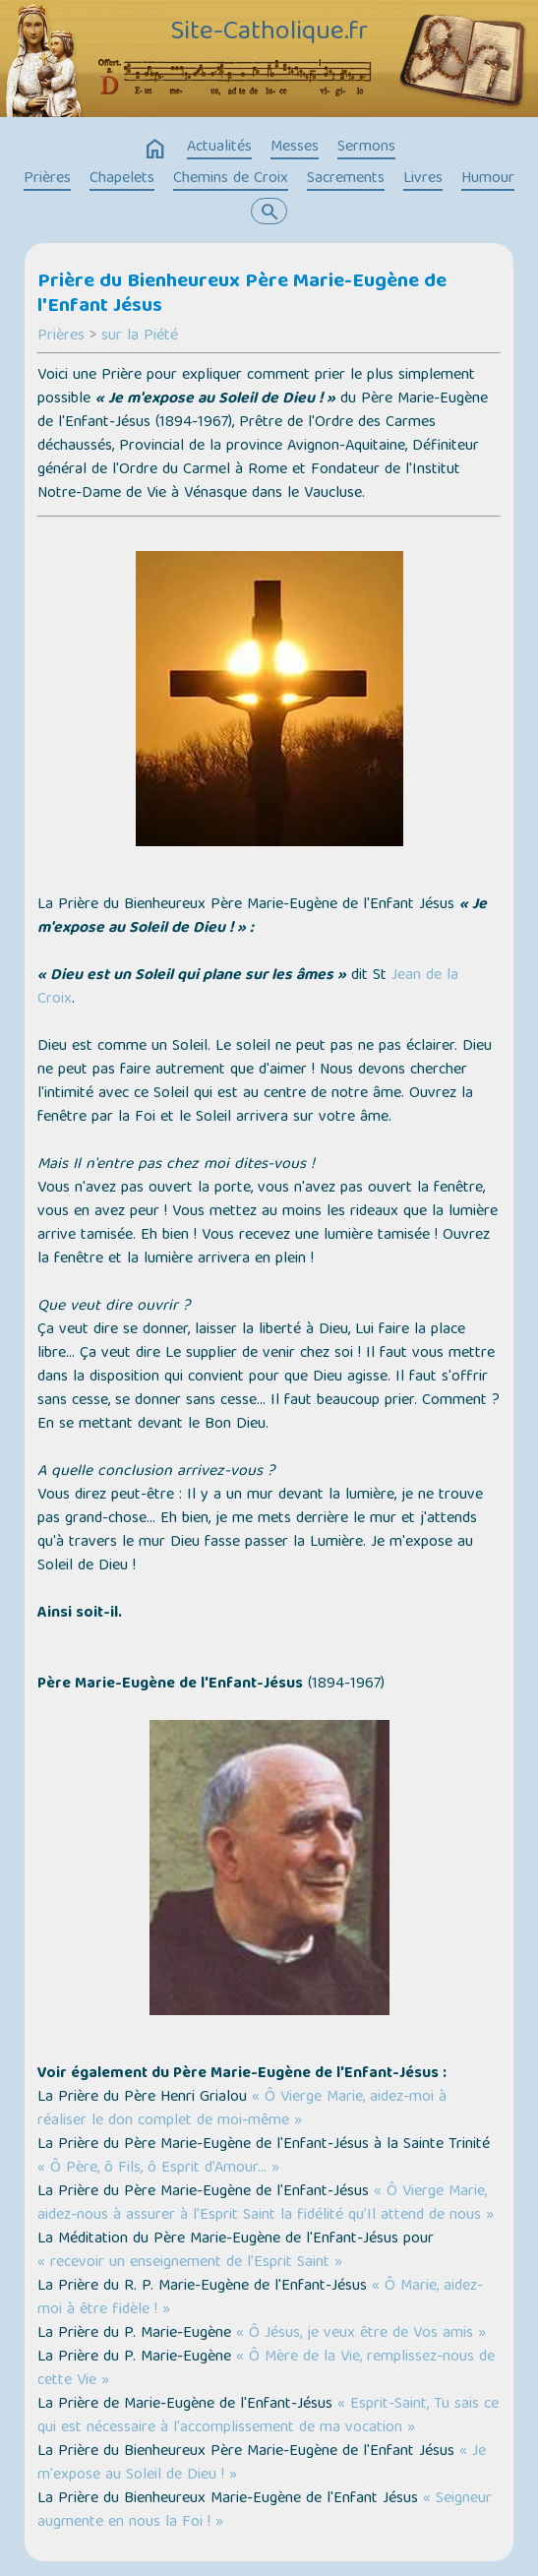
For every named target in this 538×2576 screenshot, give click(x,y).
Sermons (366, 147)
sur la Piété (139, 336)
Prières (47, 179)
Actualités (219, 147)
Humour (487, 179)
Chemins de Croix (230, 179)
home (155, 149)
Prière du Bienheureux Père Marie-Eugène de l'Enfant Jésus (242, 295)
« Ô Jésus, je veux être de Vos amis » (361, 2334)
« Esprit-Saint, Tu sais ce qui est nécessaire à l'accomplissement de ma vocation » (268, 2416)
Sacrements (346, 179)
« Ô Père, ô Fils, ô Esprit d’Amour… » (158, 2168)
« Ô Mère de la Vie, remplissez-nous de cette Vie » (266, 2369)
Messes (294, 147)
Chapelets (122, 179)
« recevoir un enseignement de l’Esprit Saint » (189, 2263)
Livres (423, 179)
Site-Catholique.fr (269, 33)
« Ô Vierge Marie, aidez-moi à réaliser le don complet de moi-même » (242, 2109)
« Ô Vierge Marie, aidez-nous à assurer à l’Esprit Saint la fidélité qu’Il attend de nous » (265, 2204)
